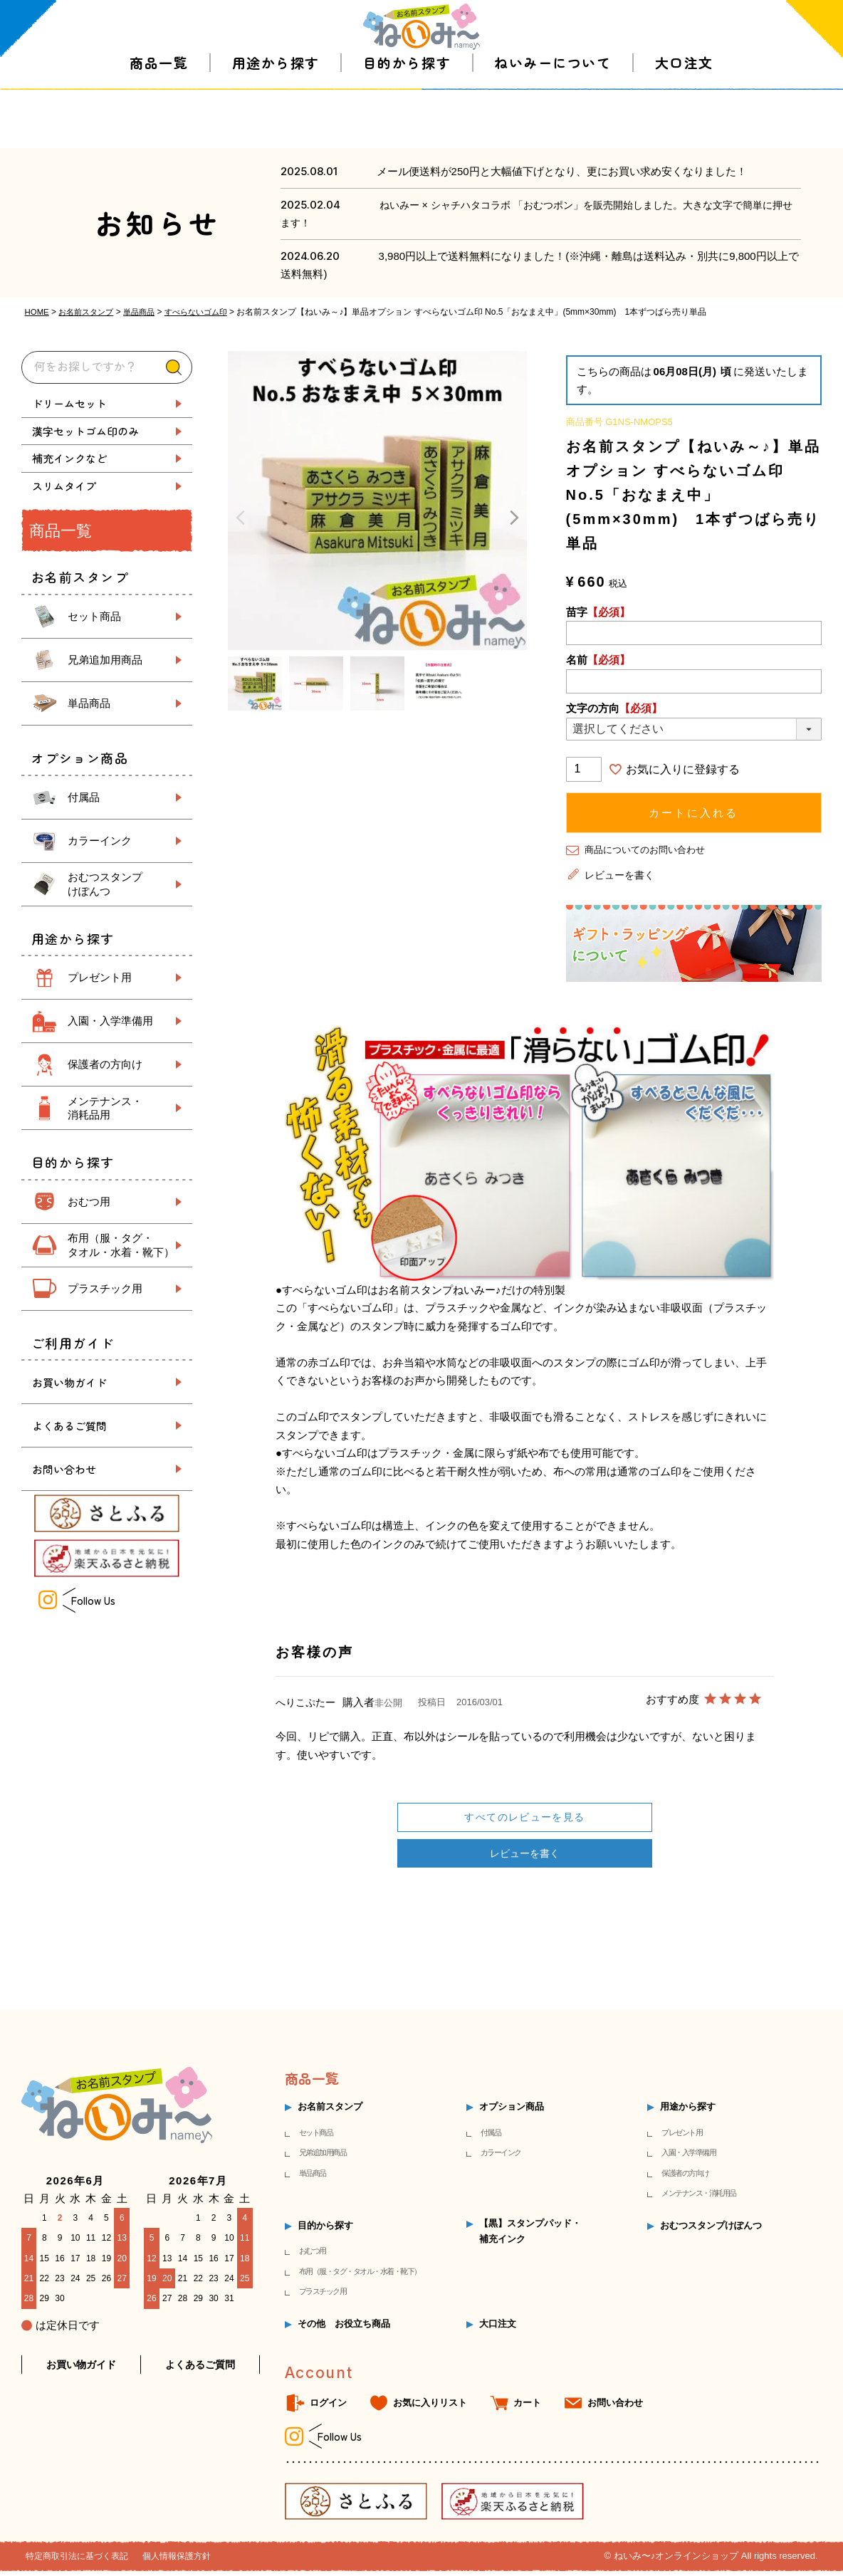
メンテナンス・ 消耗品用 (105, 1108)
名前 (598, 660)
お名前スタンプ (90, 312)
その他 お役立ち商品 (344, 2328)
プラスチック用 (105, 1288)
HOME (38, 312)
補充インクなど (69, 458)
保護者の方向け (105, 1064)
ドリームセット (69, 403)
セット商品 (94, 616)
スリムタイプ (64, 485)
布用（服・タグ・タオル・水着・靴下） (360, 2276)
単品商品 (147, 312)
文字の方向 (614, 708)
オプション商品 (511, 2112)
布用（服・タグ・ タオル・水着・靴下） (121, 1245)
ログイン (328, 2408)
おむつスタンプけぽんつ (711, 2230)
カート (527, 2408)
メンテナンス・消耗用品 (698, 2198)
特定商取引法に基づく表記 (81, 2560)
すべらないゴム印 (208, 312)
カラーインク (100, 840)
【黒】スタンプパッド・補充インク (530, 2236)
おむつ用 (89, 1201)
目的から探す (407, 120)
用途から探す (276, 120)
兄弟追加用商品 (105, 660)
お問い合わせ (64, 1469)
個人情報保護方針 (188, 2560)
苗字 (598, 611)
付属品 (84, 797)
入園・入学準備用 (110, 1021)
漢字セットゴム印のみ (85, 431)
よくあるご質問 (69, 1425)
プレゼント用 (100, 977)
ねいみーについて (552, 120)
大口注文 (684, 120)
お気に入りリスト (430, 2408)
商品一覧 (159, 120)
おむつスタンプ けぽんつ (105, 884)
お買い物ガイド (69, 1382)
